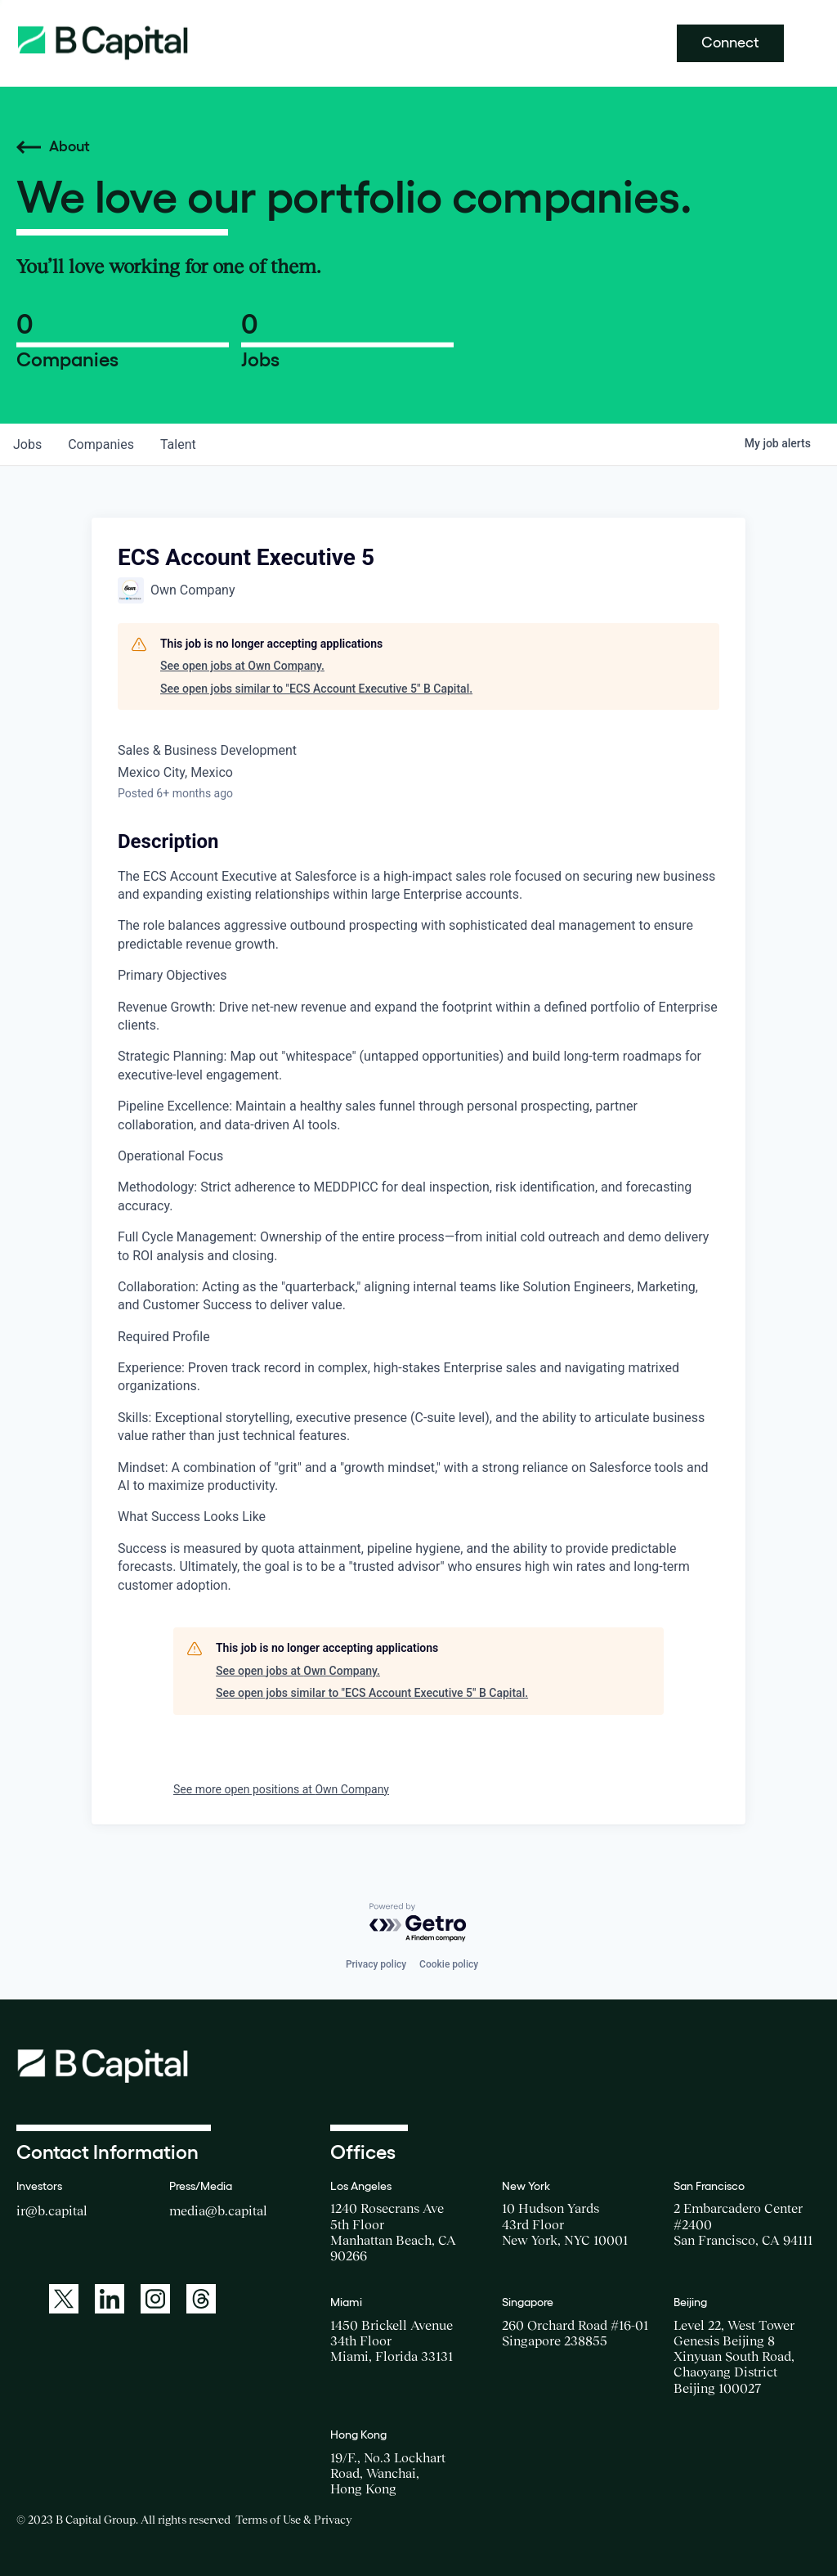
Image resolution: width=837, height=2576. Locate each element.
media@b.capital (218, 2210)
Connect (730, 42)
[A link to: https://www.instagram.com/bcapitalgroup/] (155, 2298)
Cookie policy (448, 1964)
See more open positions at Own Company (281, 1789)
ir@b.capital (51, 2210)
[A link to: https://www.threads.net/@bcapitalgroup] (201, 2298)
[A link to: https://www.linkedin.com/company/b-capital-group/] (109, 2298)
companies (101, 444)
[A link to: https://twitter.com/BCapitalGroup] (63, 2298)
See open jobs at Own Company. (242, 665)
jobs (27, 444)
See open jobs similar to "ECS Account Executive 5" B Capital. (316, 688)
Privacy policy (376, 1964)
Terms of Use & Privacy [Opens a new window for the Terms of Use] (293, 2519)
